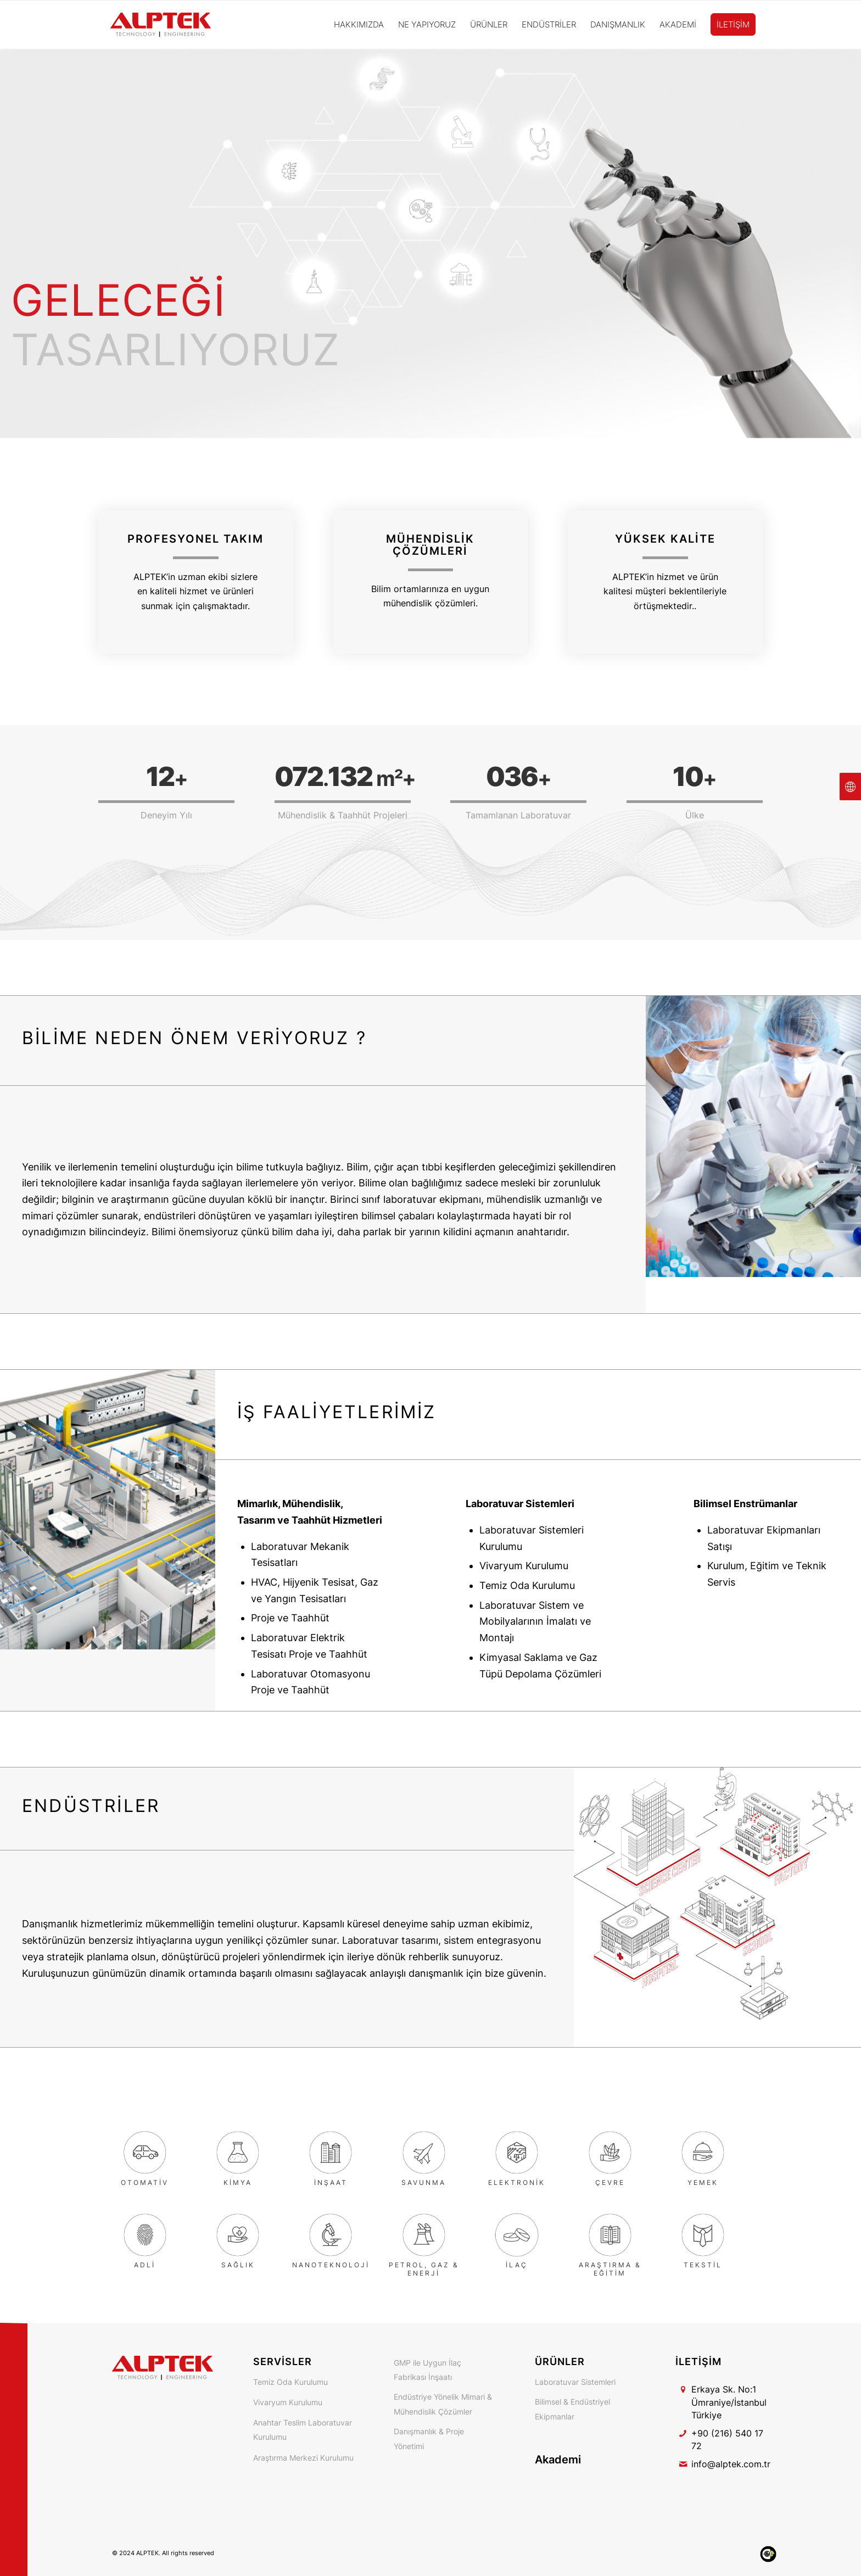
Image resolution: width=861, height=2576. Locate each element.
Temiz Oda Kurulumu (290, 2382)
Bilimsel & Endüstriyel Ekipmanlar (572, 2409)
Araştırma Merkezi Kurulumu (303, 2457)
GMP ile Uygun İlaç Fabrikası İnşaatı (427, 2370)
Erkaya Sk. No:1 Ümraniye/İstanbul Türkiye (729, 2402)
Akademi (558, 2459)
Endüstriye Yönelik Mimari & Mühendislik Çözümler (443, 2404)
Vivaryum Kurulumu (287, 2402)
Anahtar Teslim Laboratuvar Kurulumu (302, 2429)
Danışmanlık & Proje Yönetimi (429, 2438)
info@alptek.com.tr (730, 2463)
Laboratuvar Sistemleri (575, 2382)
